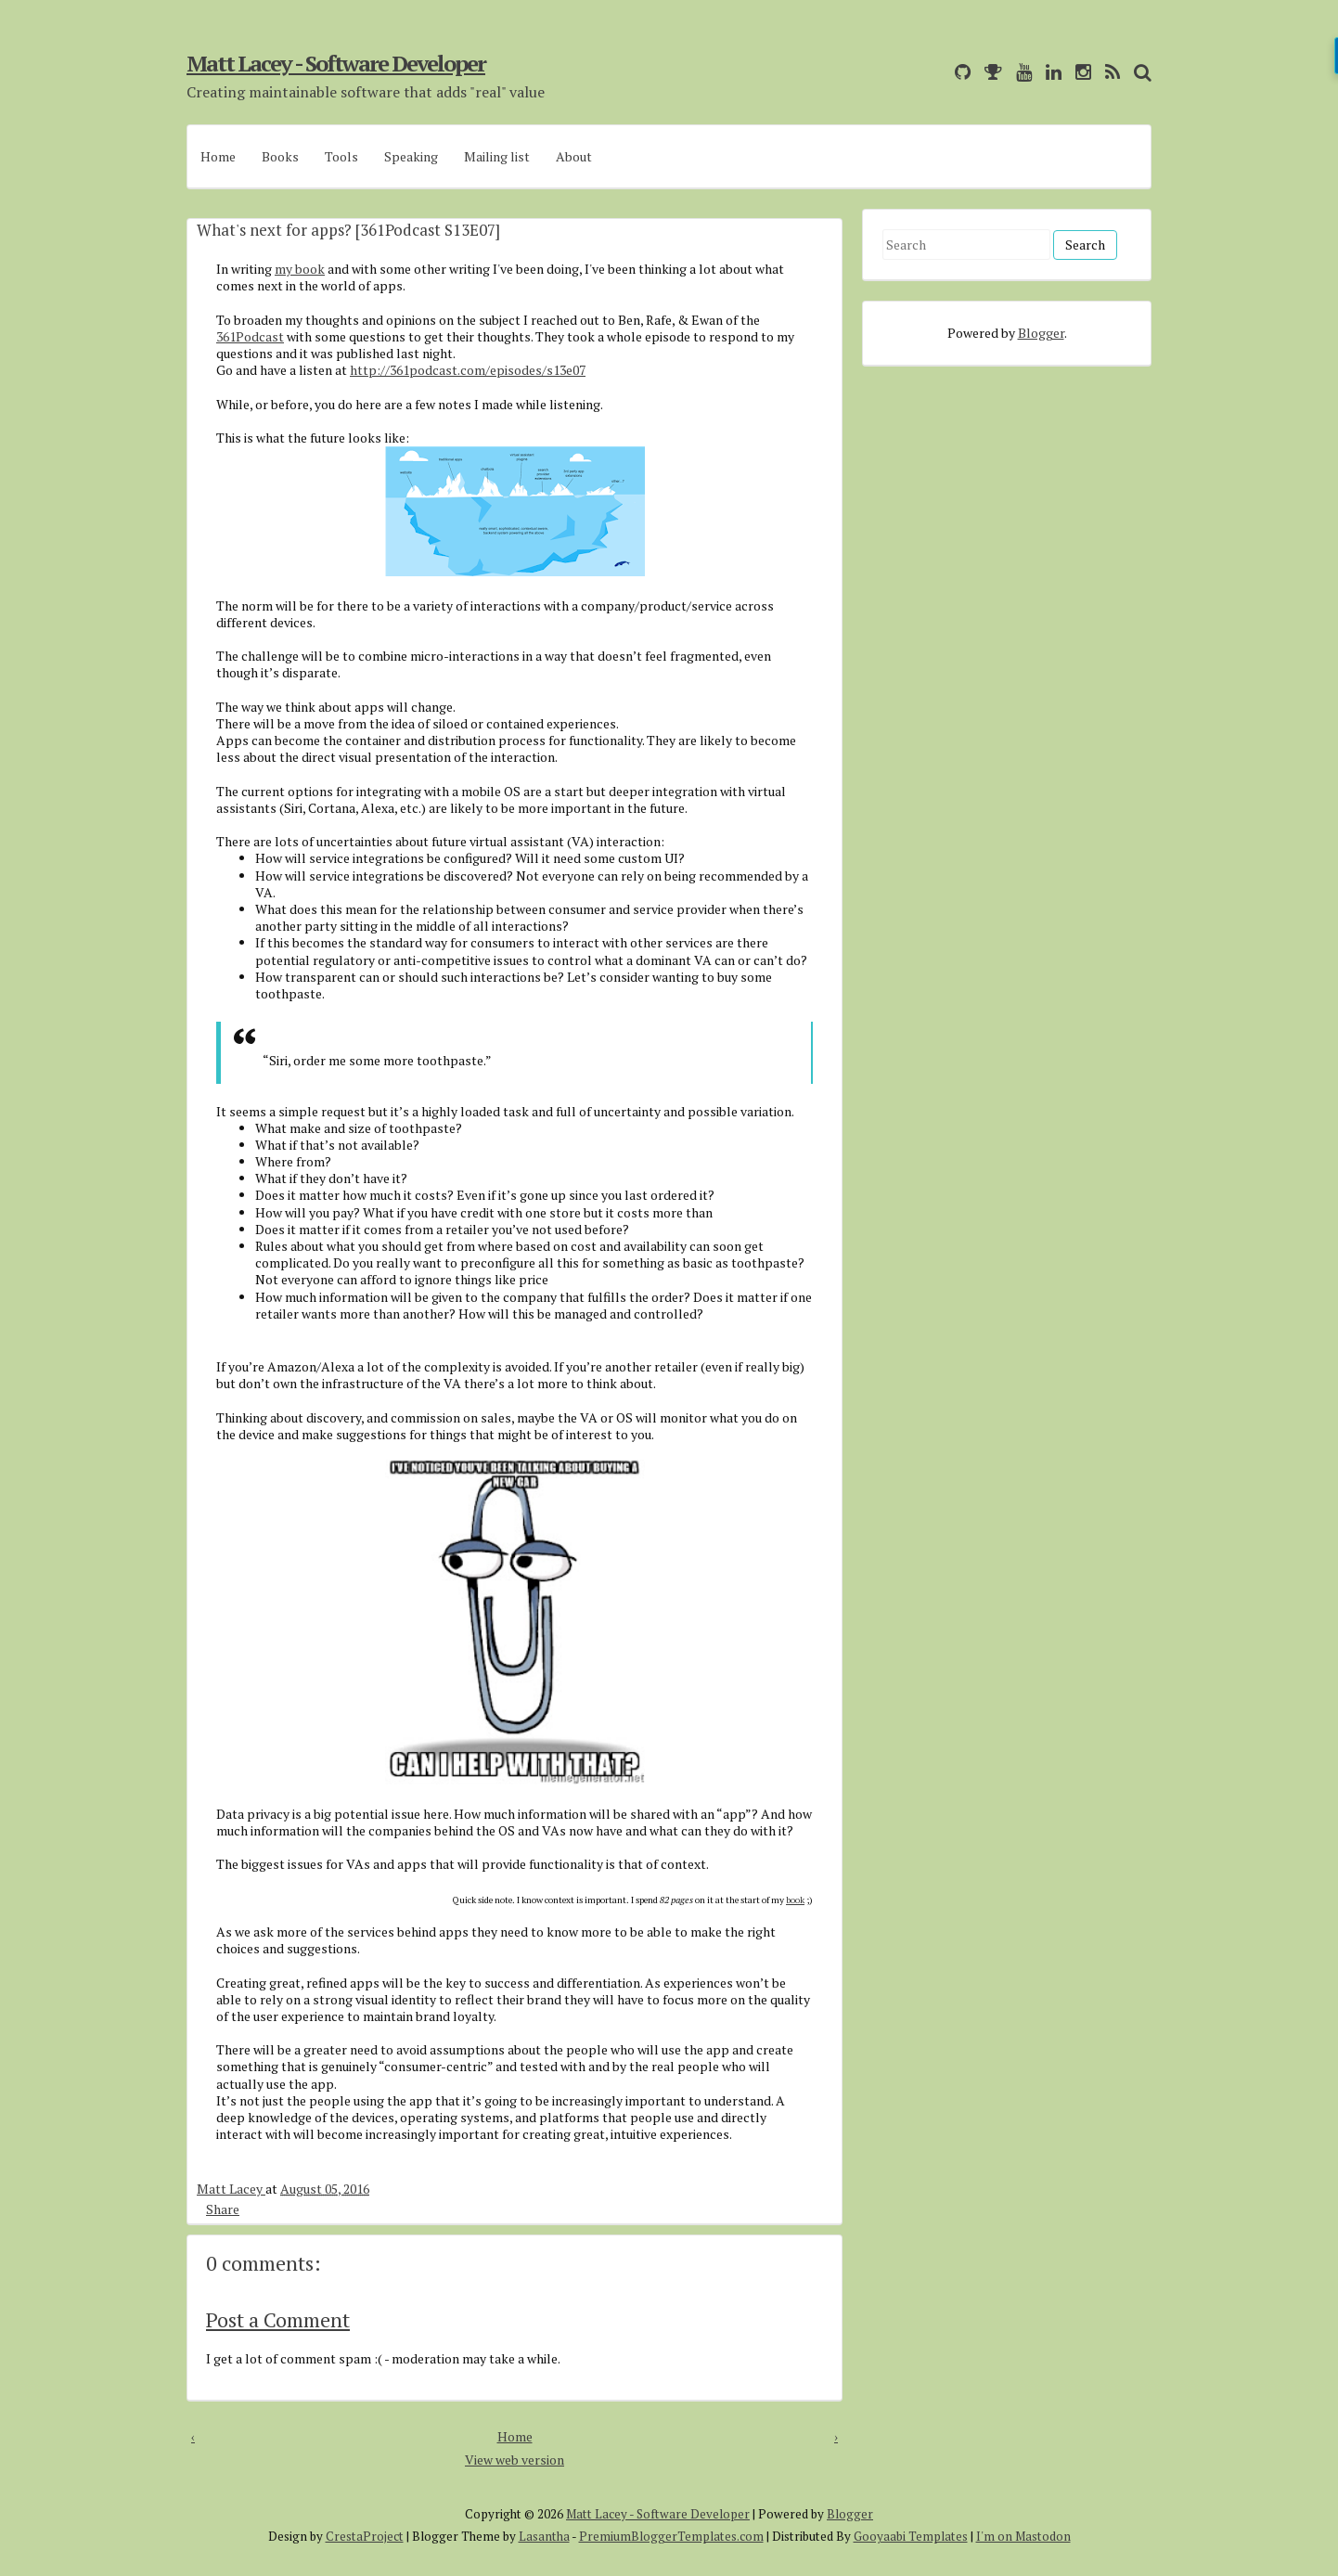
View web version (514, 2459)
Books (280, 156)
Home (218, 156)
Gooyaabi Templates (911, 2536)
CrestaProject (365, 2536)
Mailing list (497, 156)
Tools (341, 156)
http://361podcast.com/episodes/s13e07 (467, 370)
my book (300, 268)
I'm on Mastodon (1023, 2536)
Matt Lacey (231, 2188)
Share (222, 2208)
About (574, 156)
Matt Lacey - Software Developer (336, 63)
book (795, 1900)
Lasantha (544, 2536)
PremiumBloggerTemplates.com (671, 2536)
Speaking (411, 156)
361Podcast (250, 336)
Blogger (1041, 332)
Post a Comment (278, 2319)
